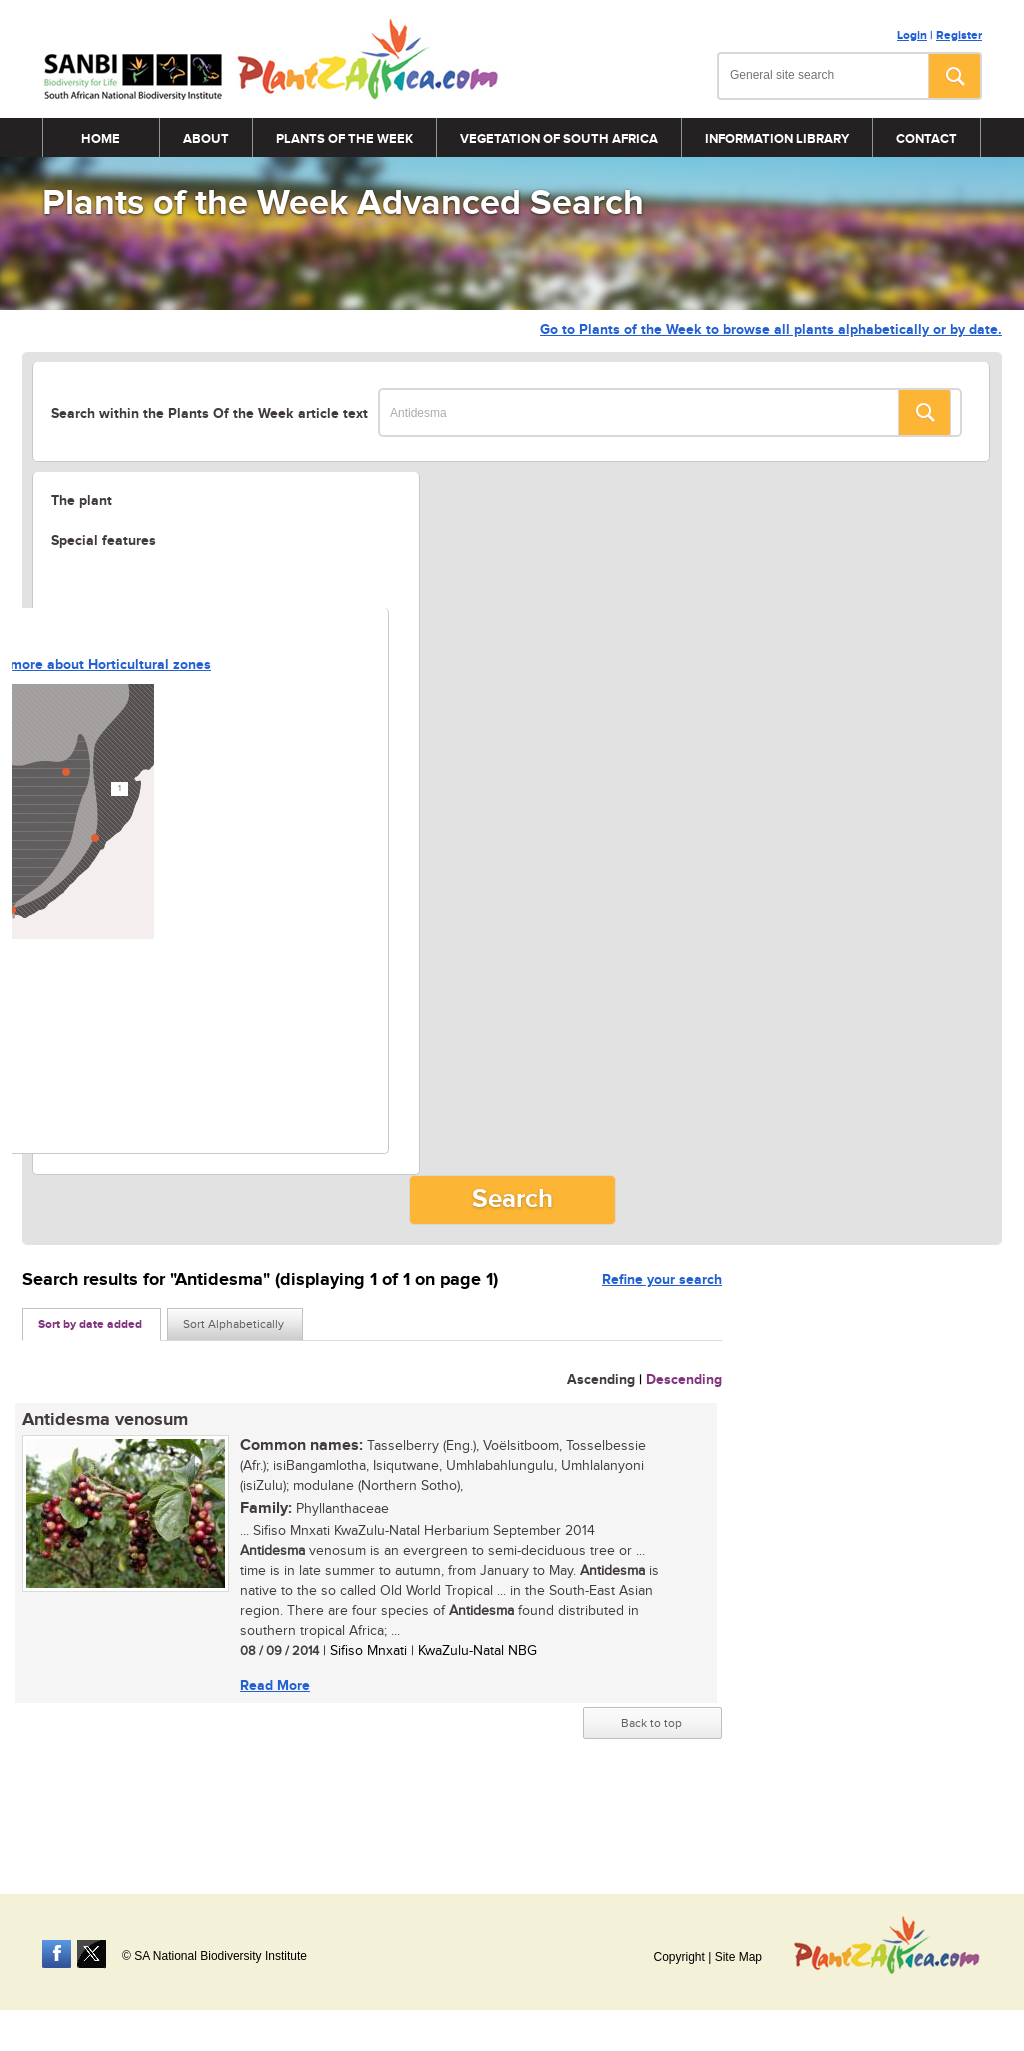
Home (100, 139)
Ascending (601, 1379)
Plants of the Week (344, 139)
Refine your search (662, 1279)
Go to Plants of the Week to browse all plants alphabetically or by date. (771, 329)
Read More (275, 1685)
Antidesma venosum (105, 1420)
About (206, 139)
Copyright (678, 1957)
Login (912, 35)
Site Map (738, 1957)
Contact (926, 139)
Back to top (651, 1723)
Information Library (777, 139)
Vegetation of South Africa (559, 139)
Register (959, 35)
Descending (684, 1379)
